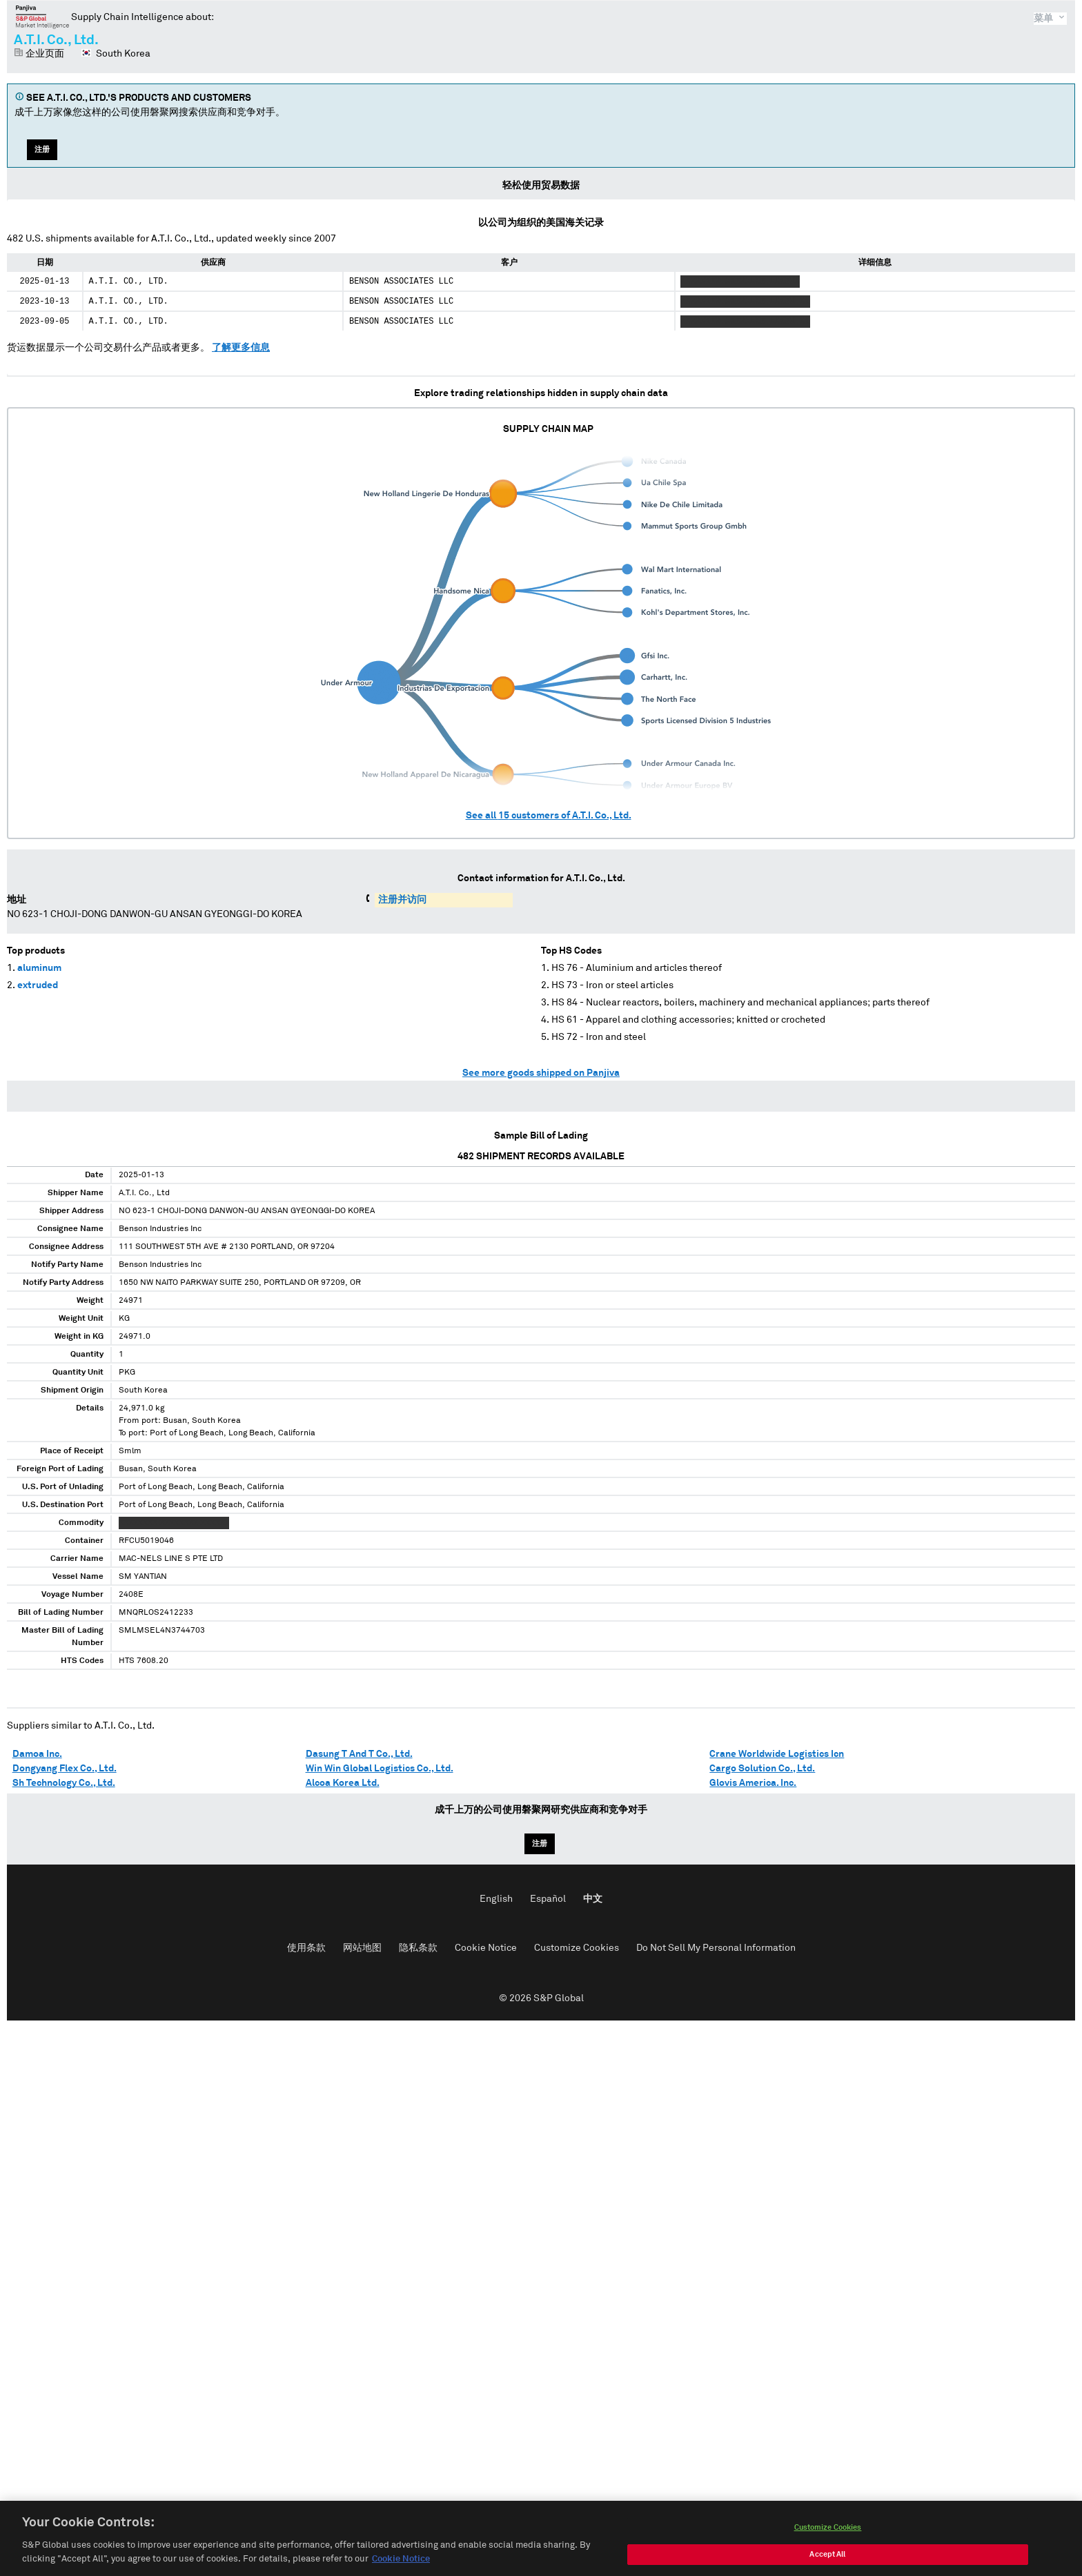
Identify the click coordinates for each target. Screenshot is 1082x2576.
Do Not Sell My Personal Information (716, 1948)
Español (548, 1899)
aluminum (39, 968)
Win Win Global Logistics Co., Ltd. (379, 1768)
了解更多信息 (241, 348)
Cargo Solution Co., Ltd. (762, 1768)
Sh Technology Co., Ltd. (63, 1783)
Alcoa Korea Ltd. (343, 1783)
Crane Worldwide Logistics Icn (776, 1754)
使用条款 (306, 1948)
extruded (37, 985)
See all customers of (548, 815)
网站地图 (362, 1948)
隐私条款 (418, 1948)
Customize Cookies (576, 1948)
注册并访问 (402, 900)
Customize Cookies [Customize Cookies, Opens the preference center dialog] (828, 2542)
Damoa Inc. (37, 1754)
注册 (42, 149)
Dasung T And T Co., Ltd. (359, 1754)
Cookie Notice (486, 1948)
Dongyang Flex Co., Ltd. (64, 1768)
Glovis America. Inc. (752, 1783)
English (496, 1899)
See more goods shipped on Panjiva (541, 1073)
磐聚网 (42, 16)
